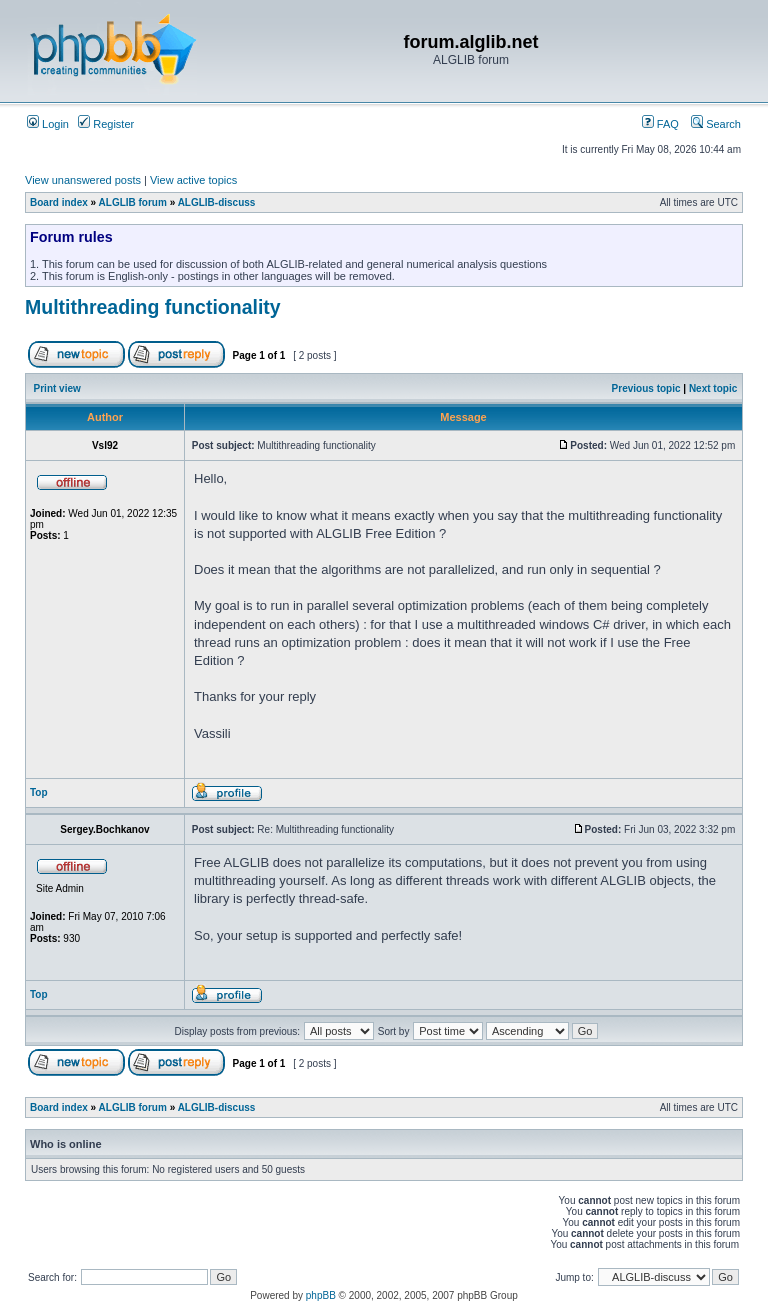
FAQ (660, 124)
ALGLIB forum (133, 202)
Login (48, 124)
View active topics (193, 180)
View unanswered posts (83, 180)
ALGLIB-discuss (217, 202)
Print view (57, 388)
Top (39, 792)
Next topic (713, 388)
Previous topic (646, 388)
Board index (59, 202)
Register (106, 124)
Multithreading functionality (153, 307)
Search (716, 124)
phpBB (321, 1295)
